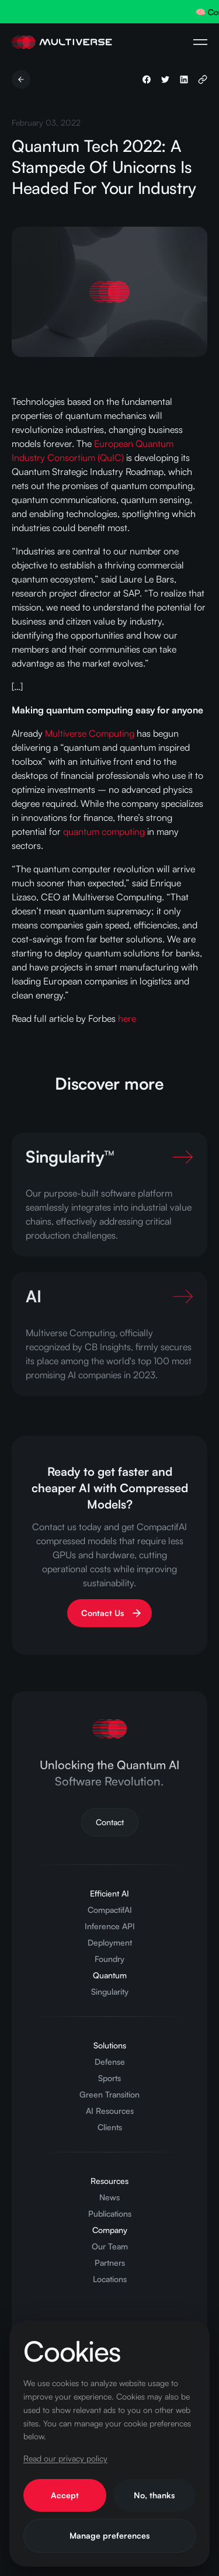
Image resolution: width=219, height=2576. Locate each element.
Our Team (110, 2246)
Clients (110, 2127)
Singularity (109, 1991)
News (109, 2197)
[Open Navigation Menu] (200, 42)
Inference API (110, 1926)
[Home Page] (62, 42)
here (127, 1018)
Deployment (110, 1942)
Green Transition (109, 2094)
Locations (110, 2279)
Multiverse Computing (89, 733)
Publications (109, 2213)
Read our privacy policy (65, 2458)
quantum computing (104, 831)
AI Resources (110, 2111)
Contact (110, 1822)
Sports (109, 2078)
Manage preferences (109, 2535)
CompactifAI (110, 1910)
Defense (110, 2062)
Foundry (109, 1959)
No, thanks (154, 2495)
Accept (65, 2495)
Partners (110, 2263)
